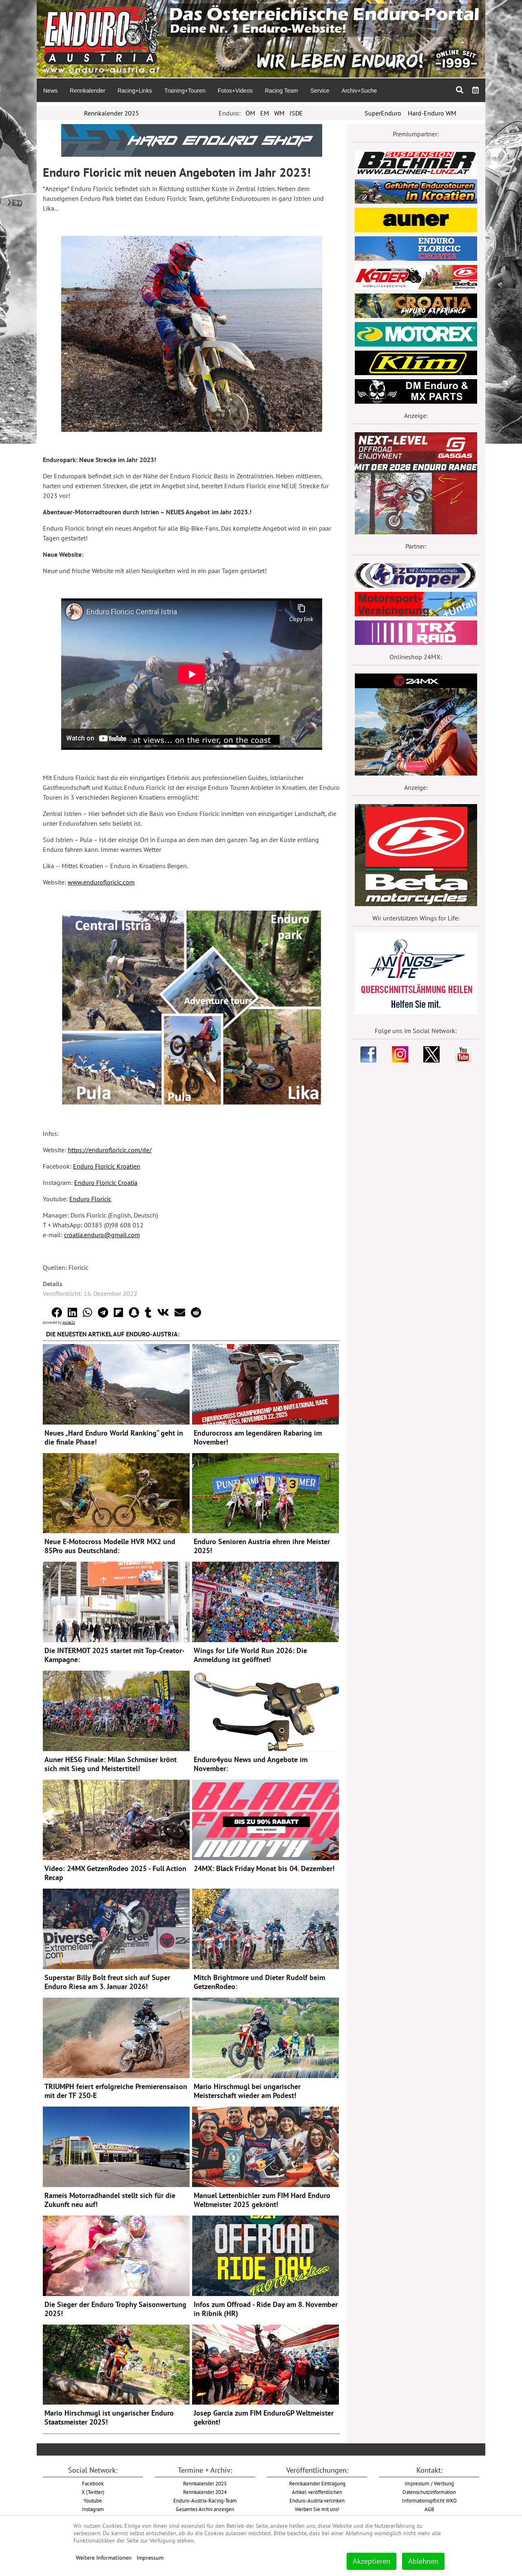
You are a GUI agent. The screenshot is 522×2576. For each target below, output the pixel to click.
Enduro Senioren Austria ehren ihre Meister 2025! (262, 1546)
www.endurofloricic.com (101, 882)
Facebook (93, 2483)
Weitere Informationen (104, 2557)
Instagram (93, 2509)
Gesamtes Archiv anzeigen (205, 2509)
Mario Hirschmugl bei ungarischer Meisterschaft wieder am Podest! (247, 2091)
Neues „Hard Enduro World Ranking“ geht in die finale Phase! (113, 1437)
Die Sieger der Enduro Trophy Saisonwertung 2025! (115, 2309)
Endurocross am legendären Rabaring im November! (258, 1437)
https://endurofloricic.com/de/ (110, 1150)
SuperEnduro (383, 113)
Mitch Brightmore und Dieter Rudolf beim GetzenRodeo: (259, 1982)
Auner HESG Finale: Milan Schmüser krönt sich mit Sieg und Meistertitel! (110, 1764)
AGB (429, 2509)
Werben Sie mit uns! (317, 2509)
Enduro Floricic (90, 1199)
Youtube (93, 2500)
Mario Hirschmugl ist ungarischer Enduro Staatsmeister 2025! (109, 2417)
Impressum (150, 2557)
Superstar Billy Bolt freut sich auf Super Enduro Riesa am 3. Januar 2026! (107, 1982)
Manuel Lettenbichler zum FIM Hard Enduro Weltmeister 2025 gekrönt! (262, 2200)
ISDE (296, 113)
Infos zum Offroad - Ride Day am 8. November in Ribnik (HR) (266, 2309)
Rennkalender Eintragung (317, 2483)
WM (279, 113)
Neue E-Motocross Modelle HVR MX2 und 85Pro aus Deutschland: (109, 1546)
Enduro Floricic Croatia (105, 1182)
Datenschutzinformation (429, 2492)
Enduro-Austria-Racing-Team (205, 2500)
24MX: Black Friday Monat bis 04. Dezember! (264, 1868)
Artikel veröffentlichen (317, 2492)
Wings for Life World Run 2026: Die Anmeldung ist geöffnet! (250, 1655)
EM (264, 113)
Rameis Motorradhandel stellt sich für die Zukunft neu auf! (109, 2200)
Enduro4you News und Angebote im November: (250, 1764)
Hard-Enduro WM (432, 113)
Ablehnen (423, 2561)
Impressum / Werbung (429, 2483)
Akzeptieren (371, 2561)
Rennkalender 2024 (205, 2492)
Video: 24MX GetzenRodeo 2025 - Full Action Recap (115, 1873)
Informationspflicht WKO (429, 2500)
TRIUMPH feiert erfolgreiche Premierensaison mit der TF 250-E (115, 2091)
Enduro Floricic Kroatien (106, 1166)
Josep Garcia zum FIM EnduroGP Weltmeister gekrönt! (264, 2417)
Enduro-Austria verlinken (317, 2500)
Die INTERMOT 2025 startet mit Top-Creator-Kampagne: (114, 1655)
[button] (56, 1312)
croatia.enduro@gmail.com (102, 1235)
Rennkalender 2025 (111, 113)
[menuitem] (50, 90)
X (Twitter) (93, 2492)
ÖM (250, 113)
